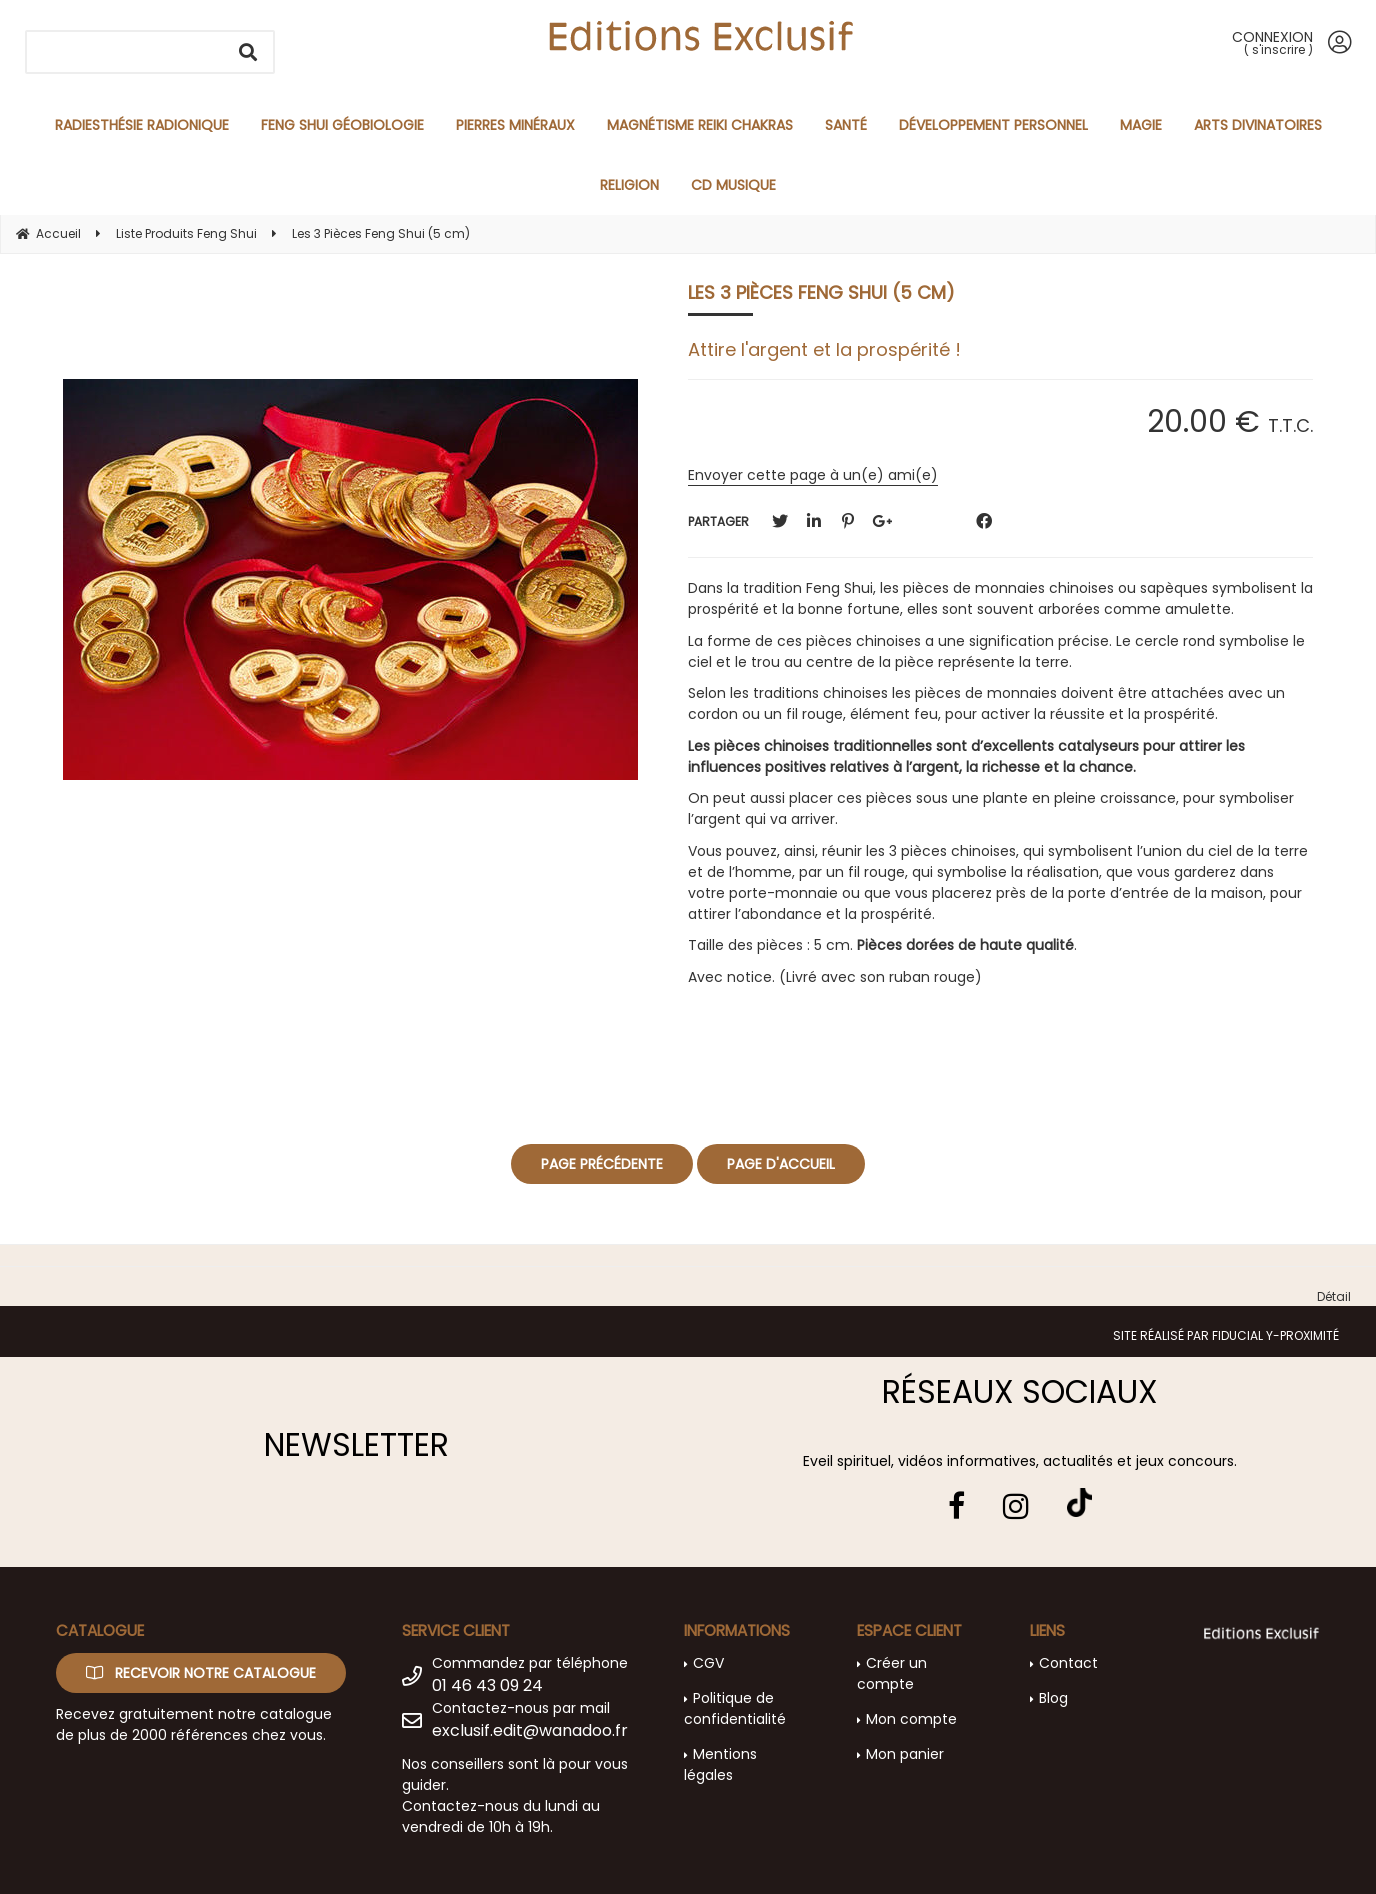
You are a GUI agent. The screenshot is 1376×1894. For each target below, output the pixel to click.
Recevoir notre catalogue (201, 1673)
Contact (1068, 1663)
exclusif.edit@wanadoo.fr (530, 1730)
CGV (708, 1663)
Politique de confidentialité (735, 1708)
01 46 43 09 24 (487, 1685)
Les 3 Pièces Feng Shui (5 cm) (821, 292)
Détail (1334, 1296)
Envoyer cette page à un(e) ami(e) (813, 475)
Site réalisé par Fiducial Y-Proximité (1226, 1335)
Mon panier (905, 1754)
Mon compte (911, 1719)
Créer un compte (892, 1673)
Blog (1053, 1698)
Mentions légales (720, 1764)
